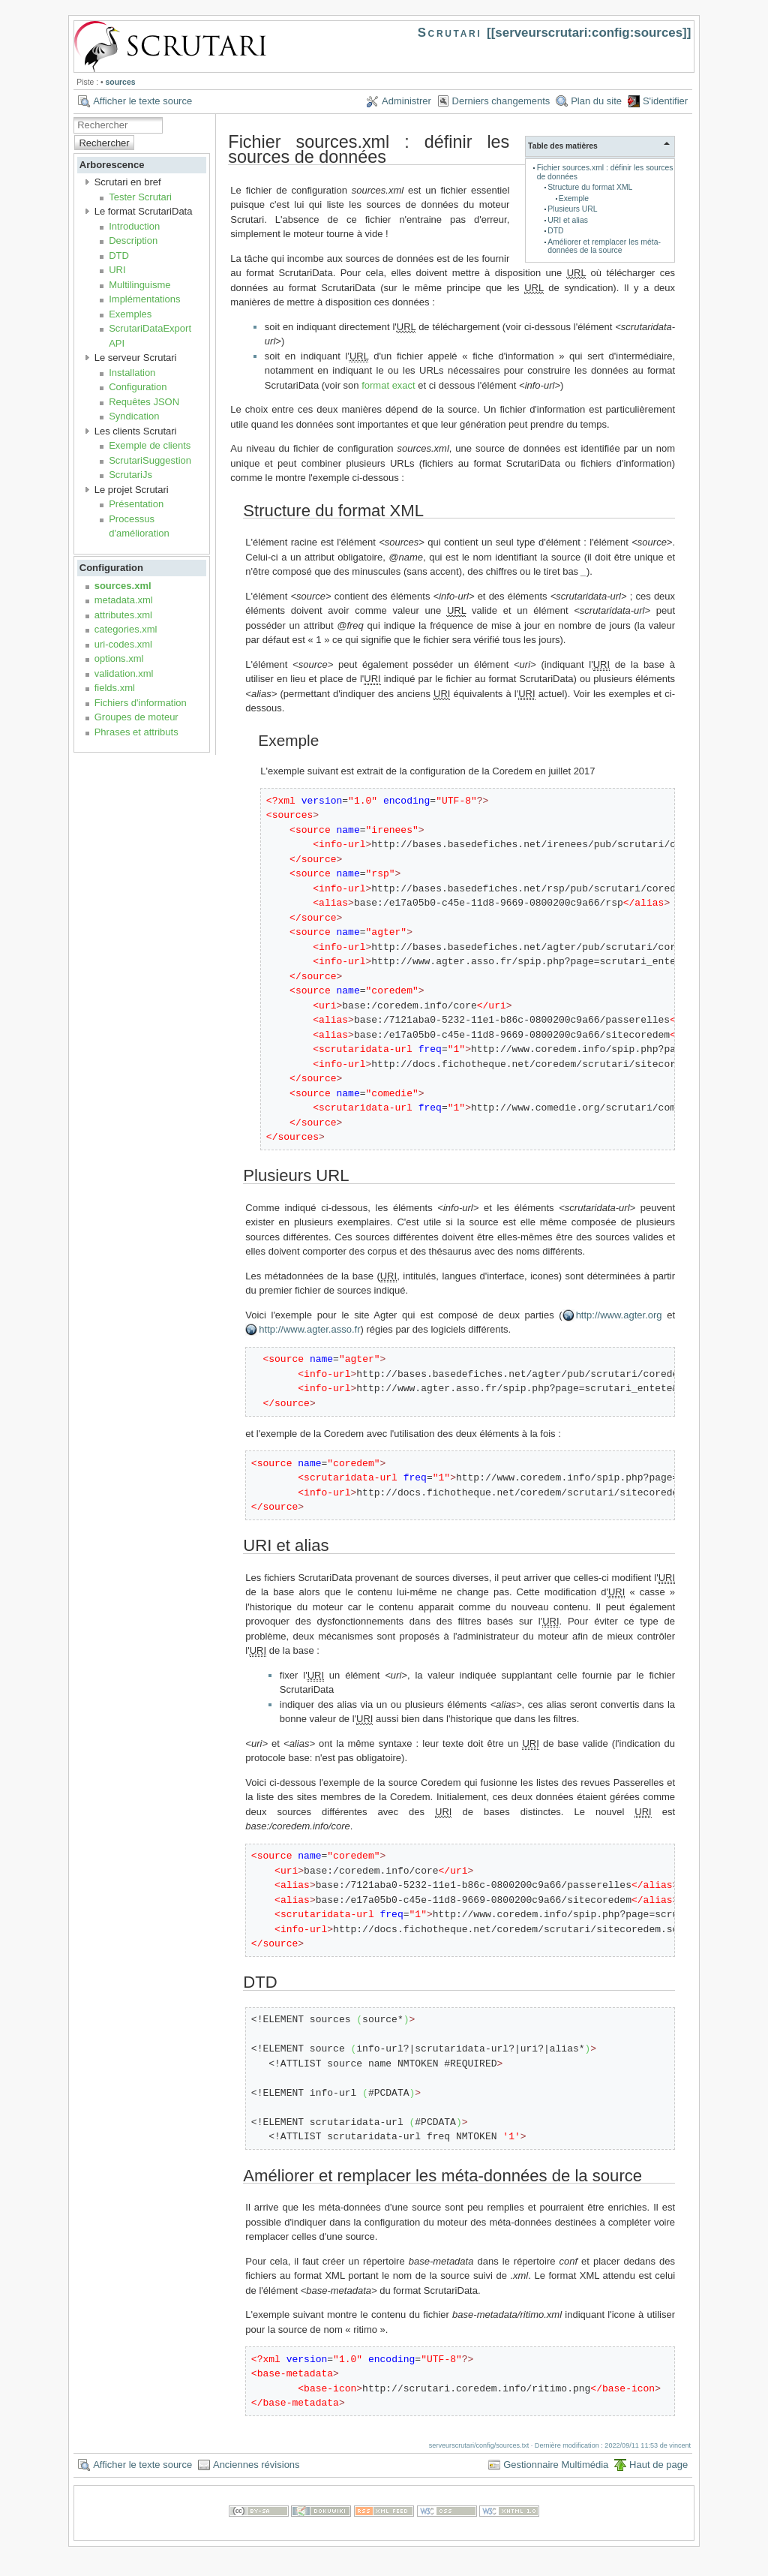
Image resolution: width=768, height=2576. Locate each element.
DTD (119, 255)
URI (117, 269)
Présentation (136, 503)
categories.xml (126, 629)
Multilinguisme (139, 284)
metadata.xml (123, 600)
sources (121, 82)
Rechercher (104, 143)
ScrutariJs (130, 474)
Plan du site (596, 101)
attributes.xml (123, 615)
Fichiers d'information (140, 702)
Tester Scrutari (140, 197)
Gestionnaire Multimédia (555, 2464)
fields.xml (114, 687)
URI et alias (568, 220)
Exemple (574, 198)
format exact (389, 385)
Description (133, 240)
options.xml (119, 658)
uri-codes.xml (123, 644)
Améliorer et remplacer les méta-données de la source (604, 246)
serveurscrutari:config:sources (588, 33)
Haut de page (658, 2464)
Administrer (406, 101)
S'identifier (665, 101)
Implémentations (144, 299)
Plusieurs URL (572, 209)
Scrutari (450, 33)
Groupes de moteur (136, 717)
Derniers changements (501, 101)
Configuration (137, 386)
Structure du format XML (590, 187)
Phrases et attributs (136, 732)
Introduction (134, 226)
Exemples (130, 314)
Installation (132, 372)
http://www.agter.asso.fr (309, 1329)
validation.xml (124, 673)
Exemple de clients (149, 445)
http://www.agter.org (619, 1315)
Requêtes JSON (144, 401)
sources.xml (123, 585)
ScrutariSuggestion (150, 460)
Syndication (134, 416)
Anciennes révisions (256, 2464)
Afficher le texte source (142, 101)
